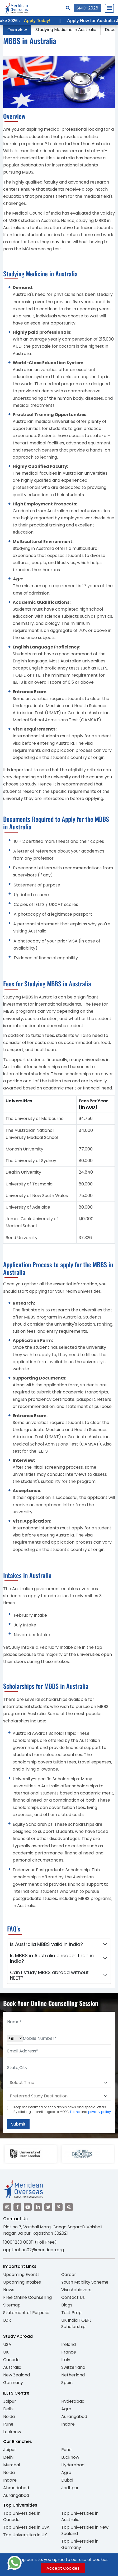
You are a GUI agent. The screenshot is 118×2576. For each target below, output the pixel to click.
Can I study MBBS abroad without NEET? (49, 1975)
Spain (67, 2383)
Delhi (8, 2409)
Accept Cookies (62, 2568)
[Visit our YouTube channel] (28, 2207)
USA (7, 2344)
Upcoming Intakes (22, 2282)
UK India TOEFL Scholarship (76, 2323)
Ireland (68, 2344)
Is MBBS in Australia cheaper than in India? (52, 1958)
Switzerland (73, 2367)
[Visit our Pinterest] (59, 2207)
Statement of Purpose (26, 2313)
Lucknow (12, 2432)
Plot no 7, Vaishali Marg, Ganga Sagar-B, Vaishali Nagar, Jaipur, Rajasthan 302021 (52, 2230)
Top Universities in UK (25, 2535)
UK (6, 2352)
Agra (66, 2409)
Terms (75, 2112)
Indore (68, 2424)
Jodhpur (70, 2488)
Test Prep (71, 2313)
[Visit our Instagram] (7, 2207)
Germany (13, 2383)
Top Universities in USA (26, 2527)
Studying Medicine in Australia (65, 30)
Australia (12, 2367)
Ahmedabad (16, 2488)
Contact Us (73, 2297)
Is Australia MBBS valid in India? (46, 1944)
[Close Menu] (109, 8)
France (68, 2352)
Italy (65, 2360)
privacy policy (99, 2112)
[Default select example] (59, 2082)
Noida (9, 2416)
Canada (11, 2360)
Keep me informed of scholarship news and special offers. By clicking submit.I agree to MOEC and (62, 2109)
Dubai (67, 2480)
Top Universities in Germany (79, 2544)
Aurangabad (74, 2416)
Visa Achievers (76, 2290)
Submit (18, 2124)
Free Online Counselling (27, 2297)
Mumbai (11, 2465)
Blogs (66, 2305)
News (8, 2290)
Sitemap (12, 2305)
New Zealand (16, 2375)
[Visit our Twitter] (48, 2207)
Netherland (73, 2375)
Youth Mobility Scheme (84, 2282)
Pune (8, 2424)
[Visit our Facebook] (17, 2207)
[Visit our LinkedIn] (38, 2207)
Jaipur (9, 2401)
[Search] (68, 8)
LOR (7, 2320)
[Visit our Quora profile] (69, 2207)
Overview (17, 30)
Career (68, 2274)
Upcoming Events (21, 2274)
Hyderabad (72, 2401)
